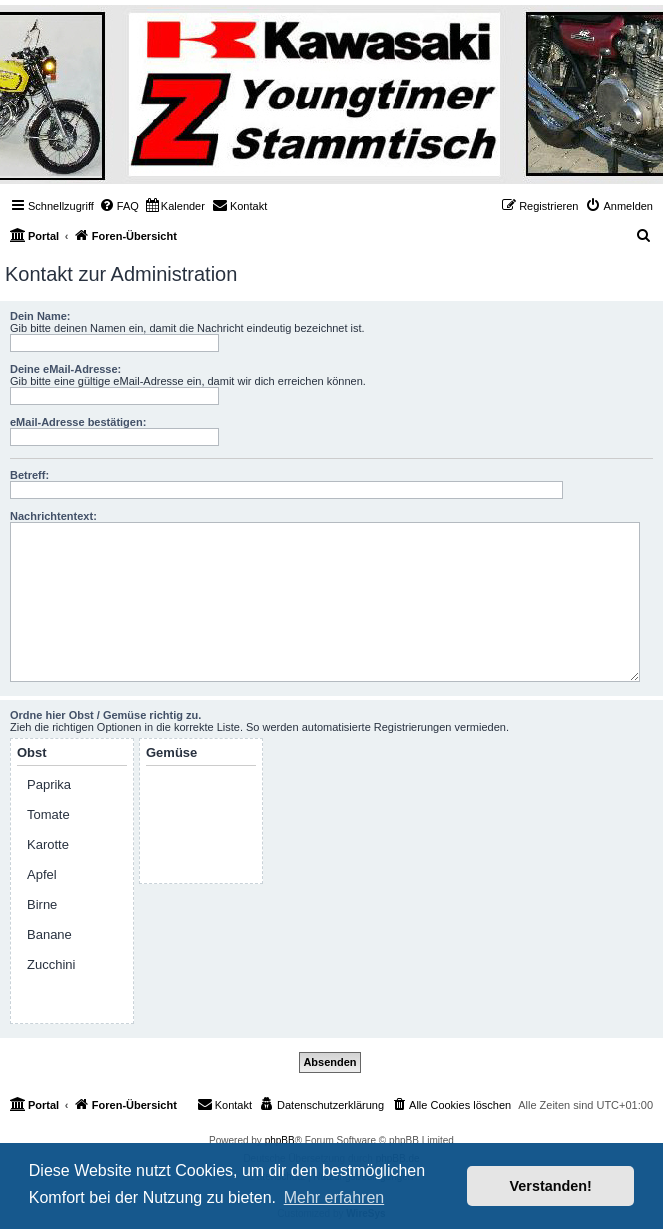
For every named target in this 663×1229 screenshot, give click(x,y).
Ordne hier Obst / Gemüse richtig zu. (105, 715)
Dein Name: (40, 316)
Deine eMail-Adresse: (65, 369)
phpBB (280, 1140)
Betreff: (29, 475)
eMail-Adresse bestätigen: (78, 422)
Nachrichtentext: (53, 516)
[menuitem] (119, 206)
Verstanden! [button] (551, 1186)
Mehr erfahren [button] (334, 1197)
